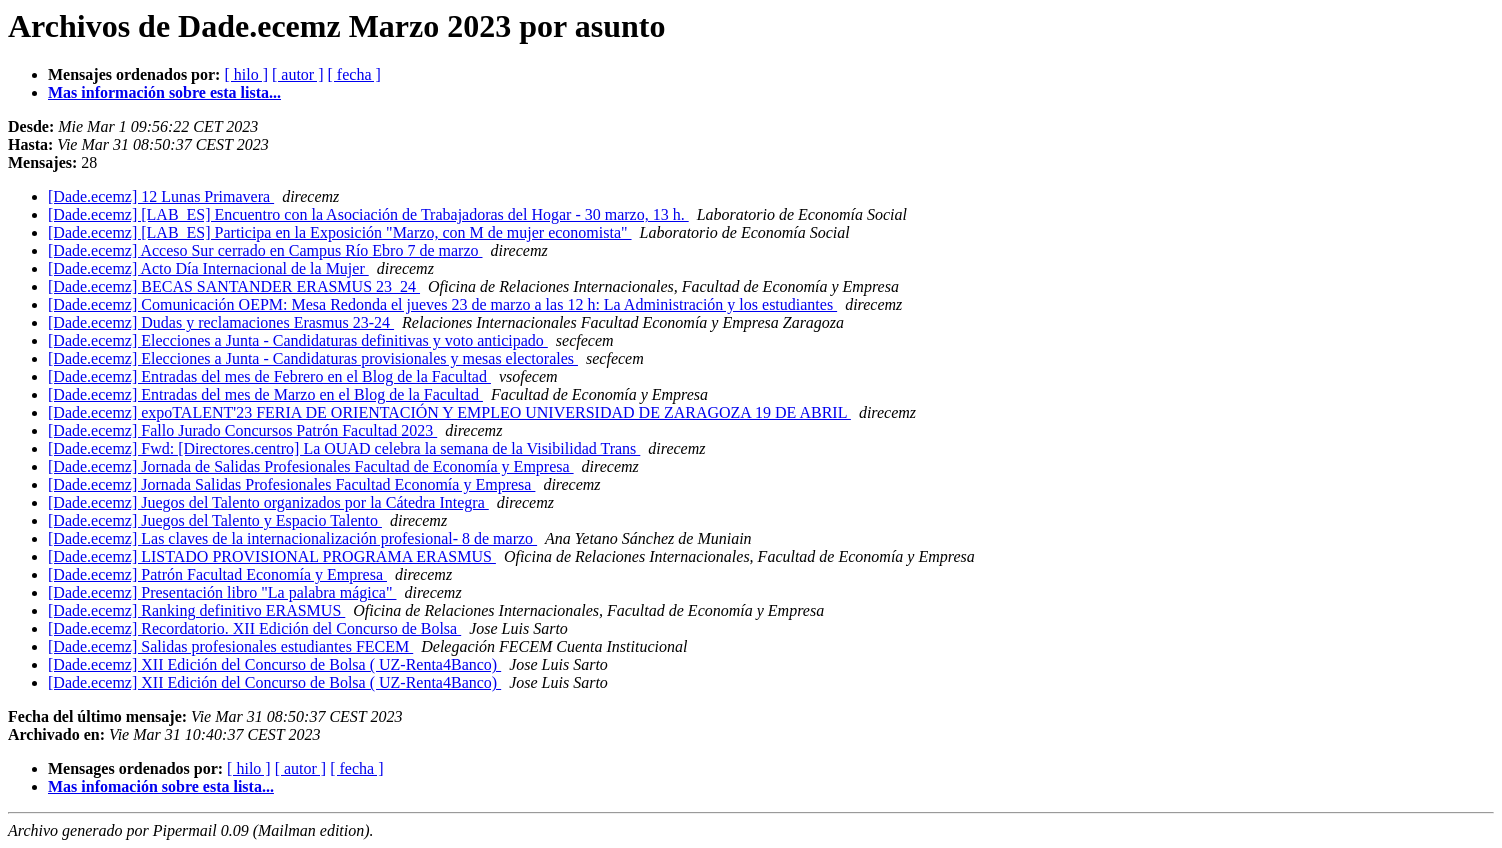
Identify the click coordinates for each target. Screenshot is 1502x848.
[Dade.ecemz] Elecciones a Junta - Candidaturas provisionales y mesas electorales (313, 358)
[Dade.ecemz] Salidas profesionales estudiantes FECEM (230, 646)
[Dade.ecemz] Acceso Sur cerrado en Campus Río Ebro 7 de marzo (265, 250)
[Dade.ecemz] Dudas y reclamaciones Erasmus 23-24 (221, 322)
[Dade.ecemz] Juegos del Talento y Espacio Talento (215, 520)
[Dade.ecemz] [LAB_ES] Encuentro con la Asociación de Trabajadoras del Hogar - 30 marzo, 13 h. (368, 214)
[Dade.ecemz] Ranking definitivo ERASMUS (196, 610)
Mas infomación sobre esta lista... (161, 786)
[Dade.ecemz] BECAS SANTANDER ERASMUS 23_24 (234, 286)
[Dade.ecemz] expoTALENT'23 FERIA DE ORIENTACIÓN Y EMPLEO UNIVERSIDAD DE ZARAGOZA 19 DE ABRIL (449, 412)
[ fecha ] (354, 74)
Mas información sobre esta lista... (164, 92)
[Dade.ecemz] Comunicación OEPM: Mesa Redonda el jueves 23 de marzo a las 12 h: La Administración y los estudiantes (442, 304)
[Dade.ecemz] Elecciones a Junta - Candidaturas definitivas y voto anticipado (298, 340)
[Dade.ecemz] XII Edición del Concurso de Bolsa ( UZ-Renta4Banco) (274, 664)
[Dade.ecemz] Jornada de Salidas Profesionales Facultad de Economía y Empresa (311, 466)
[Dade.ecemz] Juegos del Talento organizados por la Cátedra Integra (268, 502)
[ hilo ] (246, 74)
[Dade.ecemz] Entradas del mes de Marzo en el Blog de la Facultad (265, 394)
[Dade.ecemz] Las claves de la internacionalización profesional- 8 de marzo (292, 538)
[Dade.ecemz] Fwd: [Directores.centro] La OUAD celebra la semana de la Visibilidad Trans (344, 448)
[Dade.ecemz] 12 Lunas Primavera (161, 196)
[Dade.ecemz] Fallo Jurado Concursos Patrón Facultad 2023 (242, 430)
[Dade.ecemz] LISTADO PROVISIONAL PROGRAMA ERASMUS (272, 556)
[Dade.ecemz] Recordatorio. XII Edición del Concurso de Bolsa (254, 628)
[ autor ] (298, 74)
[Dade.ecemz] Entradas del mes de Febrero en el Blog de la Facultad (269, 376)
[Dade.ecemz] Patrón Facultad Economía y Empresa (217, 574)
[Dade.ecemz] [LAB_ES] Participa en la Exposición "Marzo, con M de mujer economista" (340, 232)
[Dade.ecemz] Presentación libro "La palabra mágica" (222, 592)
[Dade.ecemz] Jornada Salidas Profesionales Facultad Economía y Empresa (291, 484)
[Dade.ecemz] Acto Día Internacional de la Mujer (208, 268)
